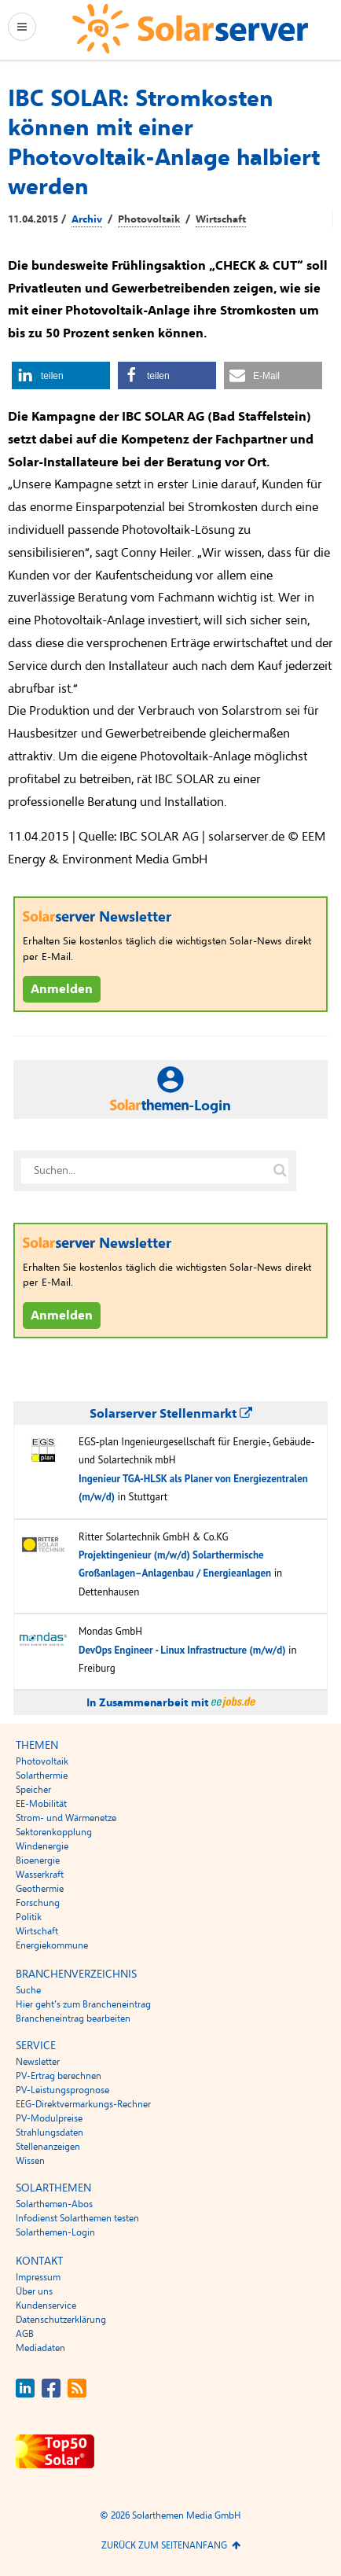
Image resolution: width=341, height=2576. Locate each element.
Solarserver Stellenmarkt (171, 1413)
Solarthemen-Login (55, 2232)
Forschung (38, 1903)
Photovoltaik (149, 219)
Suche (28, 1990)
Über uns (34, 2291)
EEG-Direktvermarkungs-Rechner (83, 2104)
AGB (25, 2334)
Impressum (38, 2277)
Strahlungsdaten (49, 2132)
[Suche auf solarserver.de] (280, 1171)
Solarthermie (42, 1775)
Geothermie (40, 1888)
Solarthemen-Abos (54, 2204)
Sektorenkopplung (54, 1832)
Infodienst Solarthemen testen (77, 2218)
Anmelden (62, 989)
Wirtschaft (221, 219)
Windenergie (42, 1846)
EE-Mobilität (41, 1804)
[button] (61, 375)
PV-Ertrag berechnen (58, 2076)
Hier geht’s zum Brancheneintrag (83, 2004)
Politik (29, 1917)
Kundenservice (46, 2305)
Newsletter (38, 2061)
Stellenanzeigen (48, 2146)
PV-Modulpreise (49, 2118)
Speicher (33, 1789)
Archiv (87, 219)
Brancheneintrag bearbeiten (73, 2018)
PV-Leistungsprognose (62, 2090)
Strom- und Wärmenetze (66, 1818)
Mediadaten (40, 2348)
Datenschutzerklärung (61, 2319)
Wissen (30, 2161)
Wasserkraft (40, 1874)
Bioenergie (38, 1860)
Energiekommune (52, 1945)
